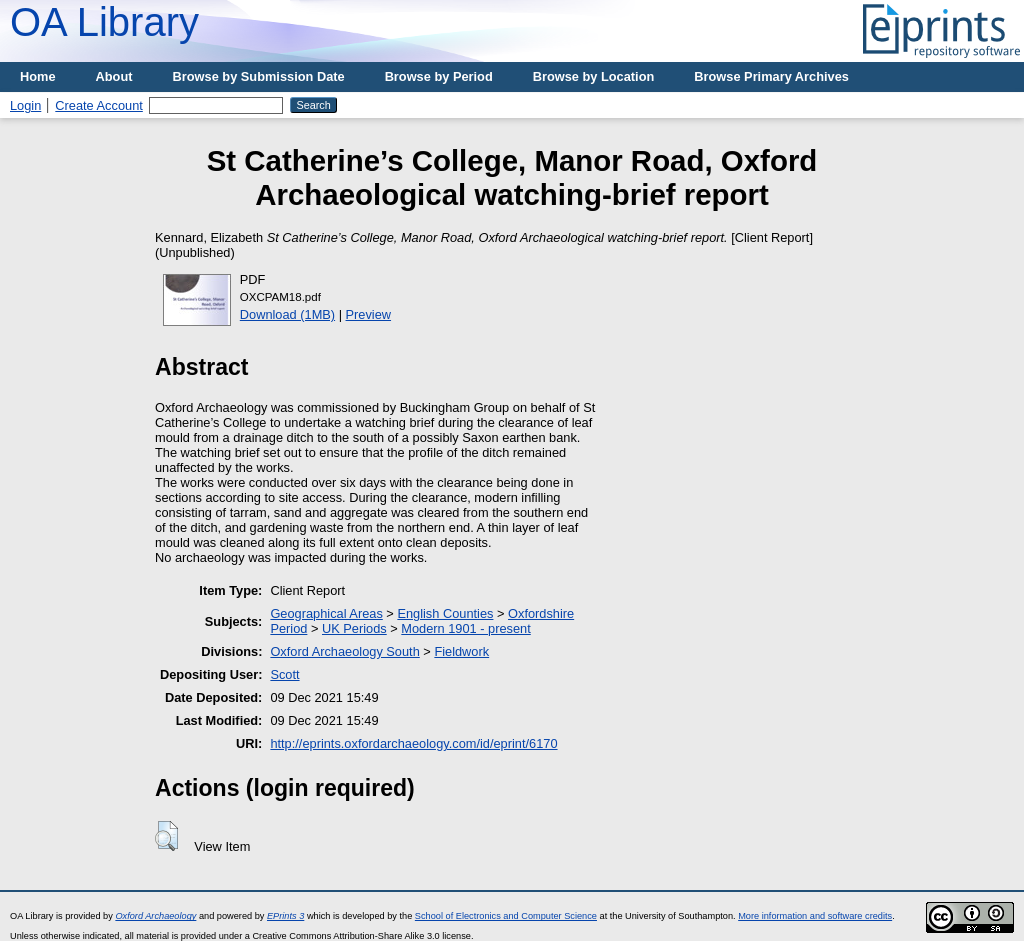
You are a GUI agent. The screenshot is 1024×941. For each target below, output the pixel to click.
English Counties (445, 613)
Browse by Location (594, 76)
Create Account (99, 105)
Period (288, 628)
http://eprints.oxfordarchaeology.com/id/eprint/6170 (413, 743)
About (114, 76)
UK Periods (354, 628)
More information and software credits (815, 916)
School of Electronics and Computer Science (506, 916)
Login (25, 105)
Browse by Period (439, 76)
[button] (166, 836)
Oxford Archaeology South (344, 651)
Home (38, 76)
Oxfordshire (541, 613)
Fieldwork (461, 651)
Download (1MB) (287, 314)
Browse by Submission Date (259, 76)
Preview (369, 314)
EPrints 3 (285, 916)
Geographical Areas (326, 613)
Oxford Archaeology (155, 916)
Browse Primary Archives (771, 76)
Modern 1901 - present (465, 628)
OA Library (104, 22)
